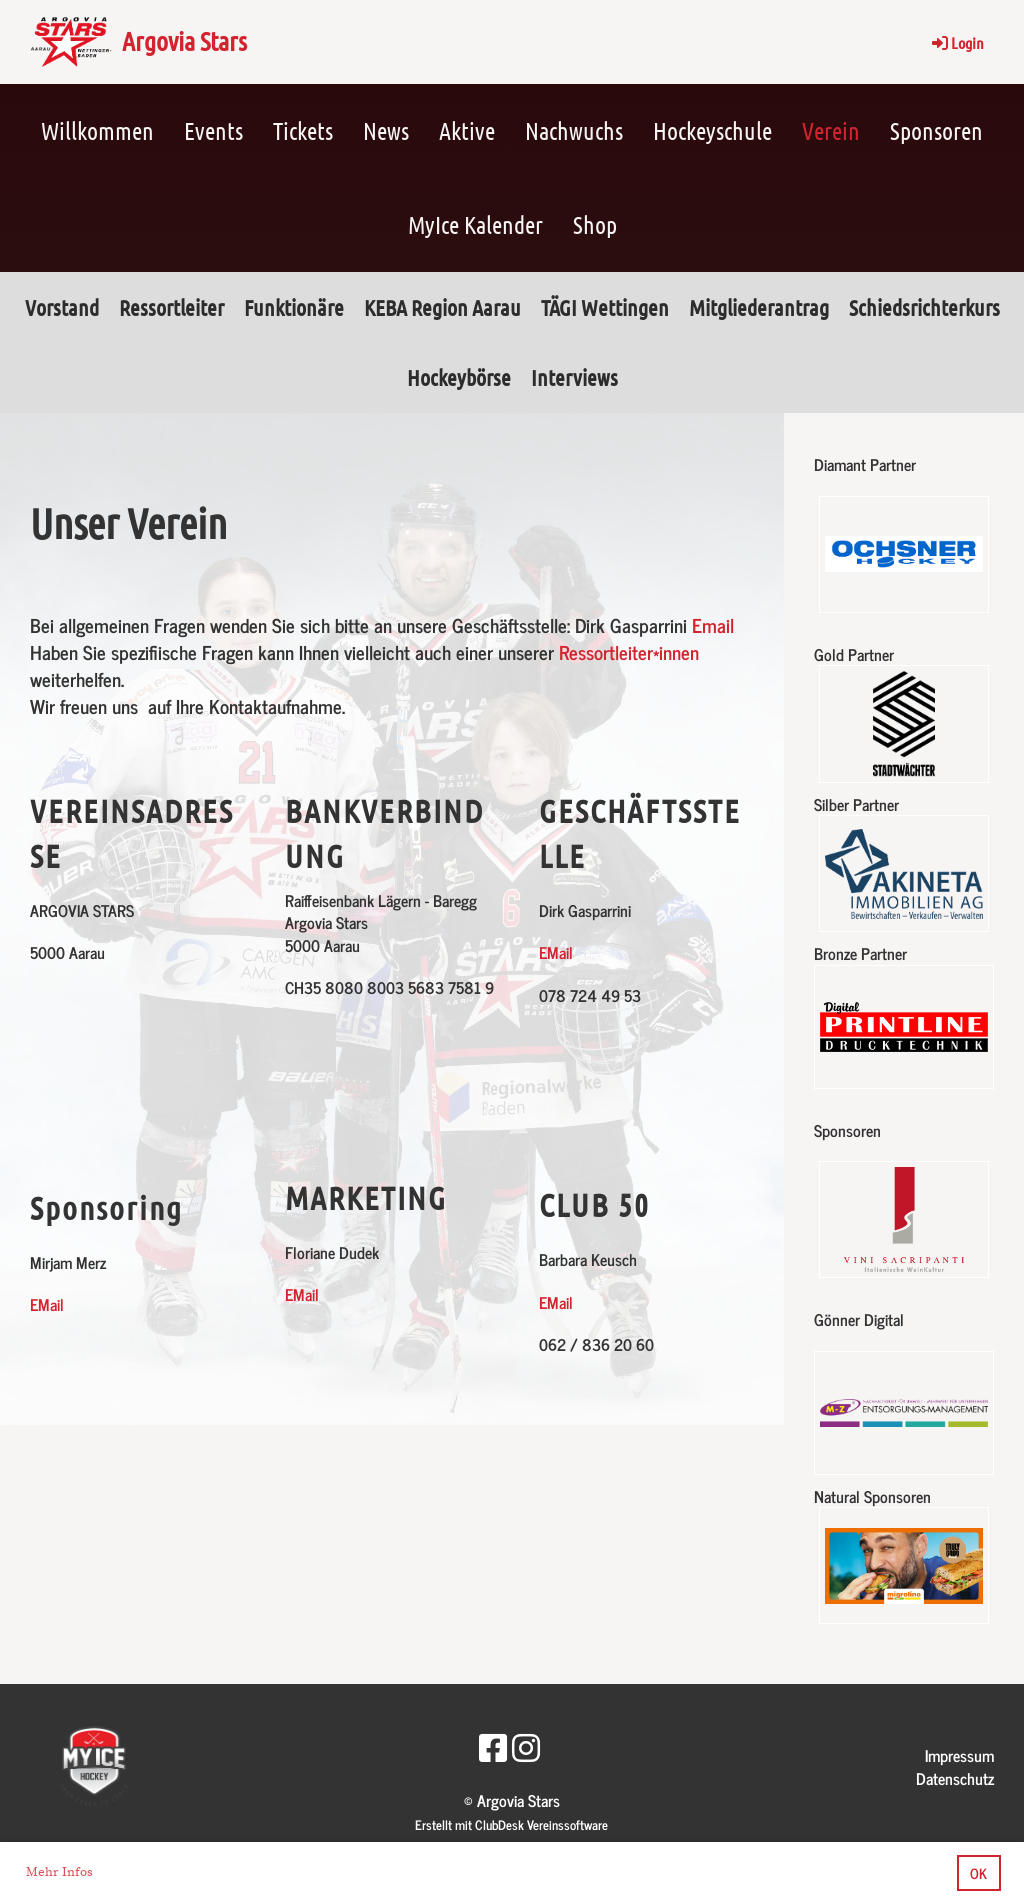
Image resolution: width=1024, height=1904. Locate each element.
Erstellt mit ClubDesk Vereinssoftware (511, 1824)
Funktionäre (294, 307)
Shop (595, 224)
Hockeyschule (712, 130)
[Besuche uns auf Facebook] (493, 1746)
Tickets (303, 130)
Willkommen (97, 130)
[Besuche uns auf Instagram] (526, 1746)
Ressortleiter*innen (629, 651)
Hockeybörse (459, 377)
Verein (831, 130)
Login (956, 42)
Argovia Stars (184, 40)
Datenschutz (955, 1778)
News (386, 130)
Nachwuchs (574, 130)
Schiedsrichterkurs (924, 307)
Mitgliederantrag (759, 307)
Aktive (467, 130)
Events (213, 130)
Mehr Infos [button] (59, 1872)
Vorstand (62, 307)
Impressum (959, 1755)
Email (713, 624)
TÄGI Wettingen (605, 307)
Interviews (574, 377)
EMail (47, 1304)
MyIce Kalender (475, 224)
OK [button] (978, 1873)
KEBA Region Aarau (442, 307)
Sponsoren (936, 130)
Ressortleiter (171, 307)
